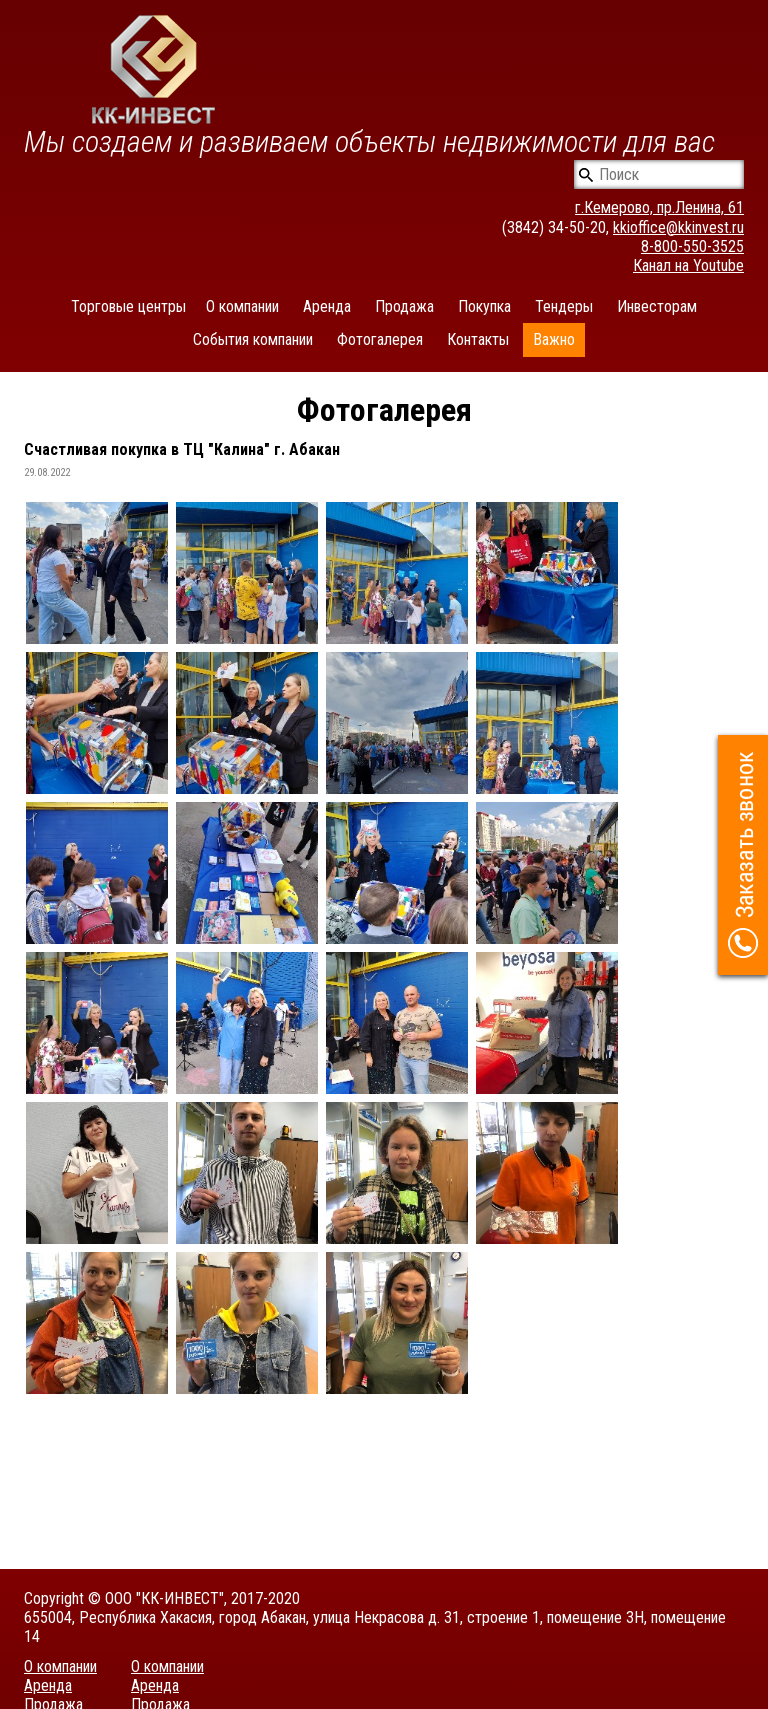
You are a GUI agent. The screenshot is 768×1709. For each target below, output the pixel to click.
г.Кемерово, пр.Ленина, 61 (659, 207)
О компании (242, 306)
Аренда (327, 306)
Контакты (478, 339)
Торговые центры (128, 306)
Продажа (404, 306)
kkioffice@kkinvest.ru (678, 227)
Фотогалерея (380, 339)
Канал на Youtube (688, 265)
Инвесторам (657, 306)
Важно (554, 339)
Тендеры (564, 306)
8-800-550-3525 (692, 246)
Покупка (484, 306)
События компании (253, 339)
